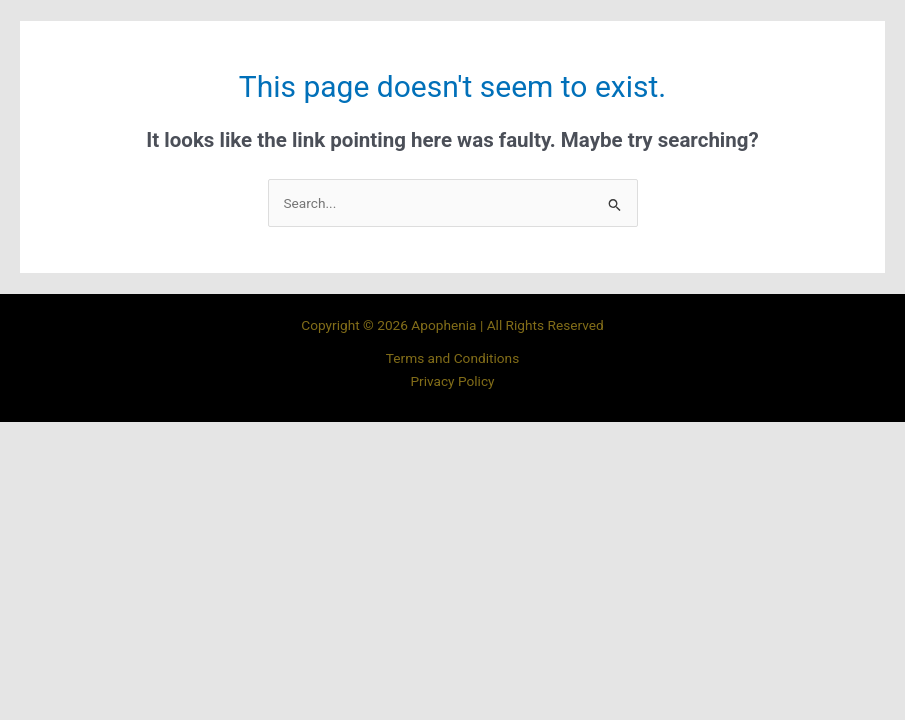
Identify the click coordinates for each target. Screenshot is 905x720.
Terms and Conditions (452, 358)
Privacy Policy (452, 381)
